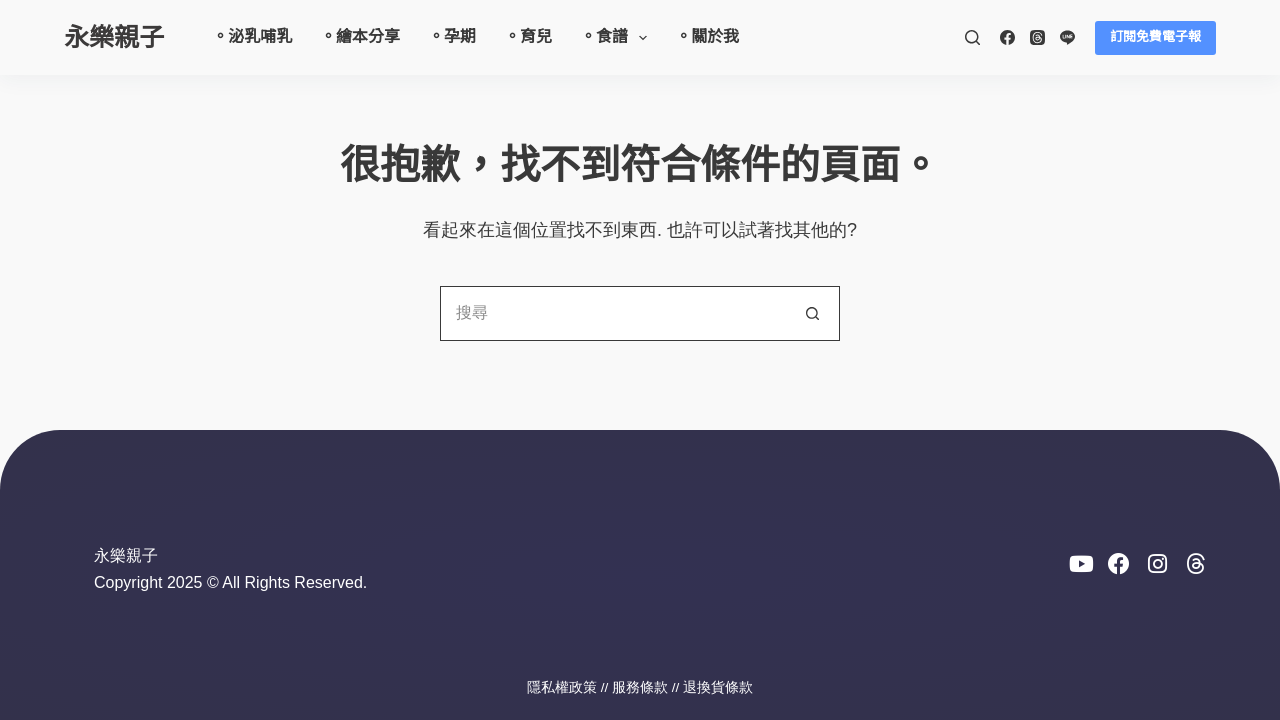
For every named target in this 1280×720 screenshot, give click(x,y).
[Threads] (1037, 37)
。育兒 (528, 36)
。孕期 (452, 36)
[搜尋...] (612, 313)
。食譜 (617, 38)
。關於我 (707, 36)
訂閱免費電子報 (1155, 36)
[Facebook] (1007, 37)
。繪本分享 (360, 36)
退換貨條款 (718, 687)
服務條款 (640, 687)
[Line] (1067, 37)
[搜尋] (972, 37)
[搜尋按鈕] (812, 313)
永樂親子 (114, 37)
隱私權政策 (562, 687)
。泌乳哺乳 (252, 36)
